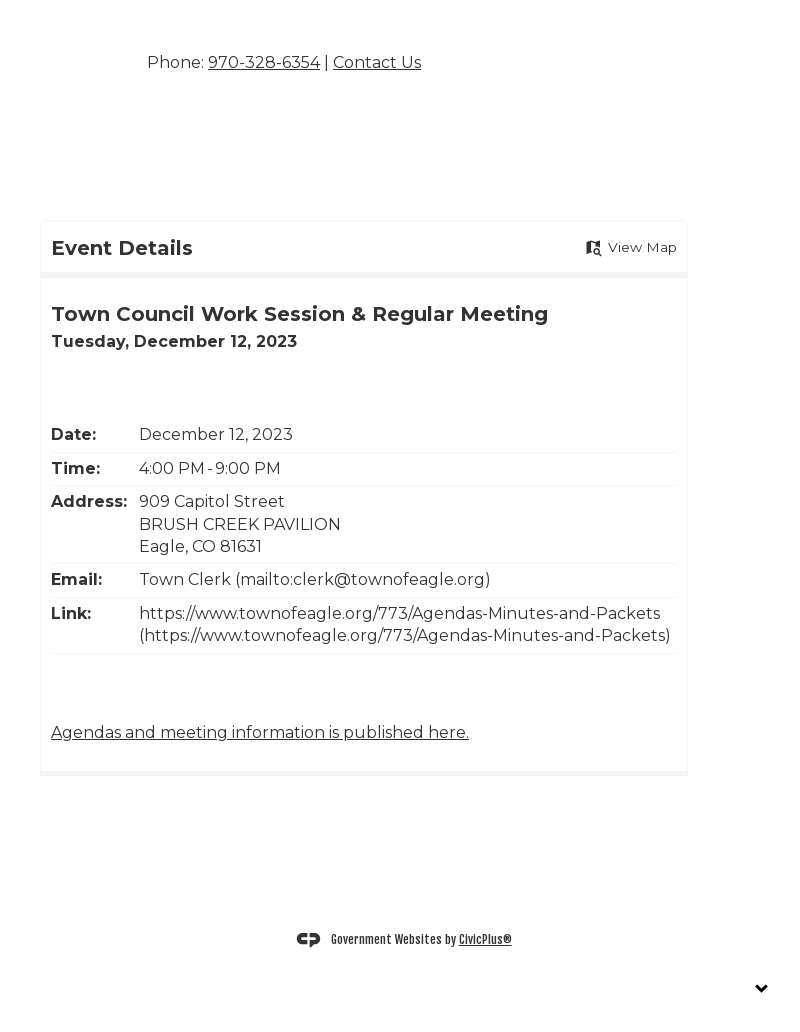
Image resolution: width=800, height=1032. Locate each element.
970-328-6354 (264, 62)
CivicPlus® (485, 939)
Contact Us (377, 62)
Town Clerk (187, 579)
